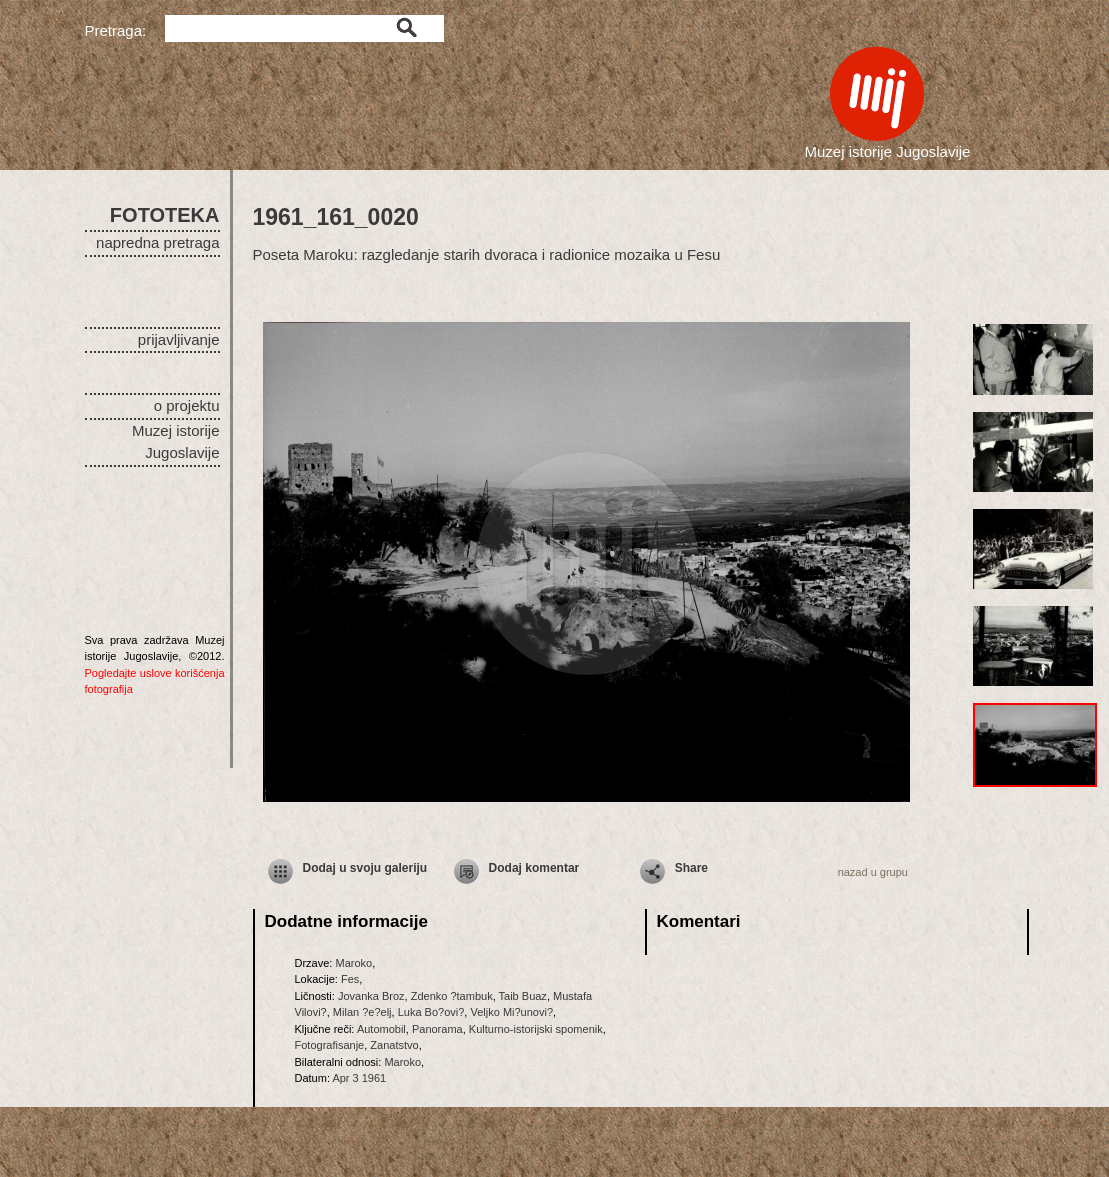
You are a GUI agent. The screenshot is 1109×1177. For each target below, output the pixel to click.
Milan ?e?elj (362, 1012)
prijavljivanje (179, 339)
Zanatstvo (394, 1045)
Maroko (353, 963)
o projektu (187, 405)
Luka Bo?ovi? (431, 1012)
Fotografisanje (330, 1045)
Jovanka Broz (371, 996)
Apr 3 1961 (359, 1078)
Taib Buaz (523, 996)
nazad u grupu (873, 872)
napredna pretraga (157, 242)
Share (691, 868)
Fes (350, 979)
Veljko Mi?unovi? (511, 1012)
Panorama (437, 1029)
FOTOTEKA (165, 215)
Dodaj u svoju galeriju (365, 868)
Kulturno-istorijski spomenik (536, 1029)
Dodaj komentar (534, 868)
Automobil (381, 1029)
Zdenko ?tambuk (452, 996)
